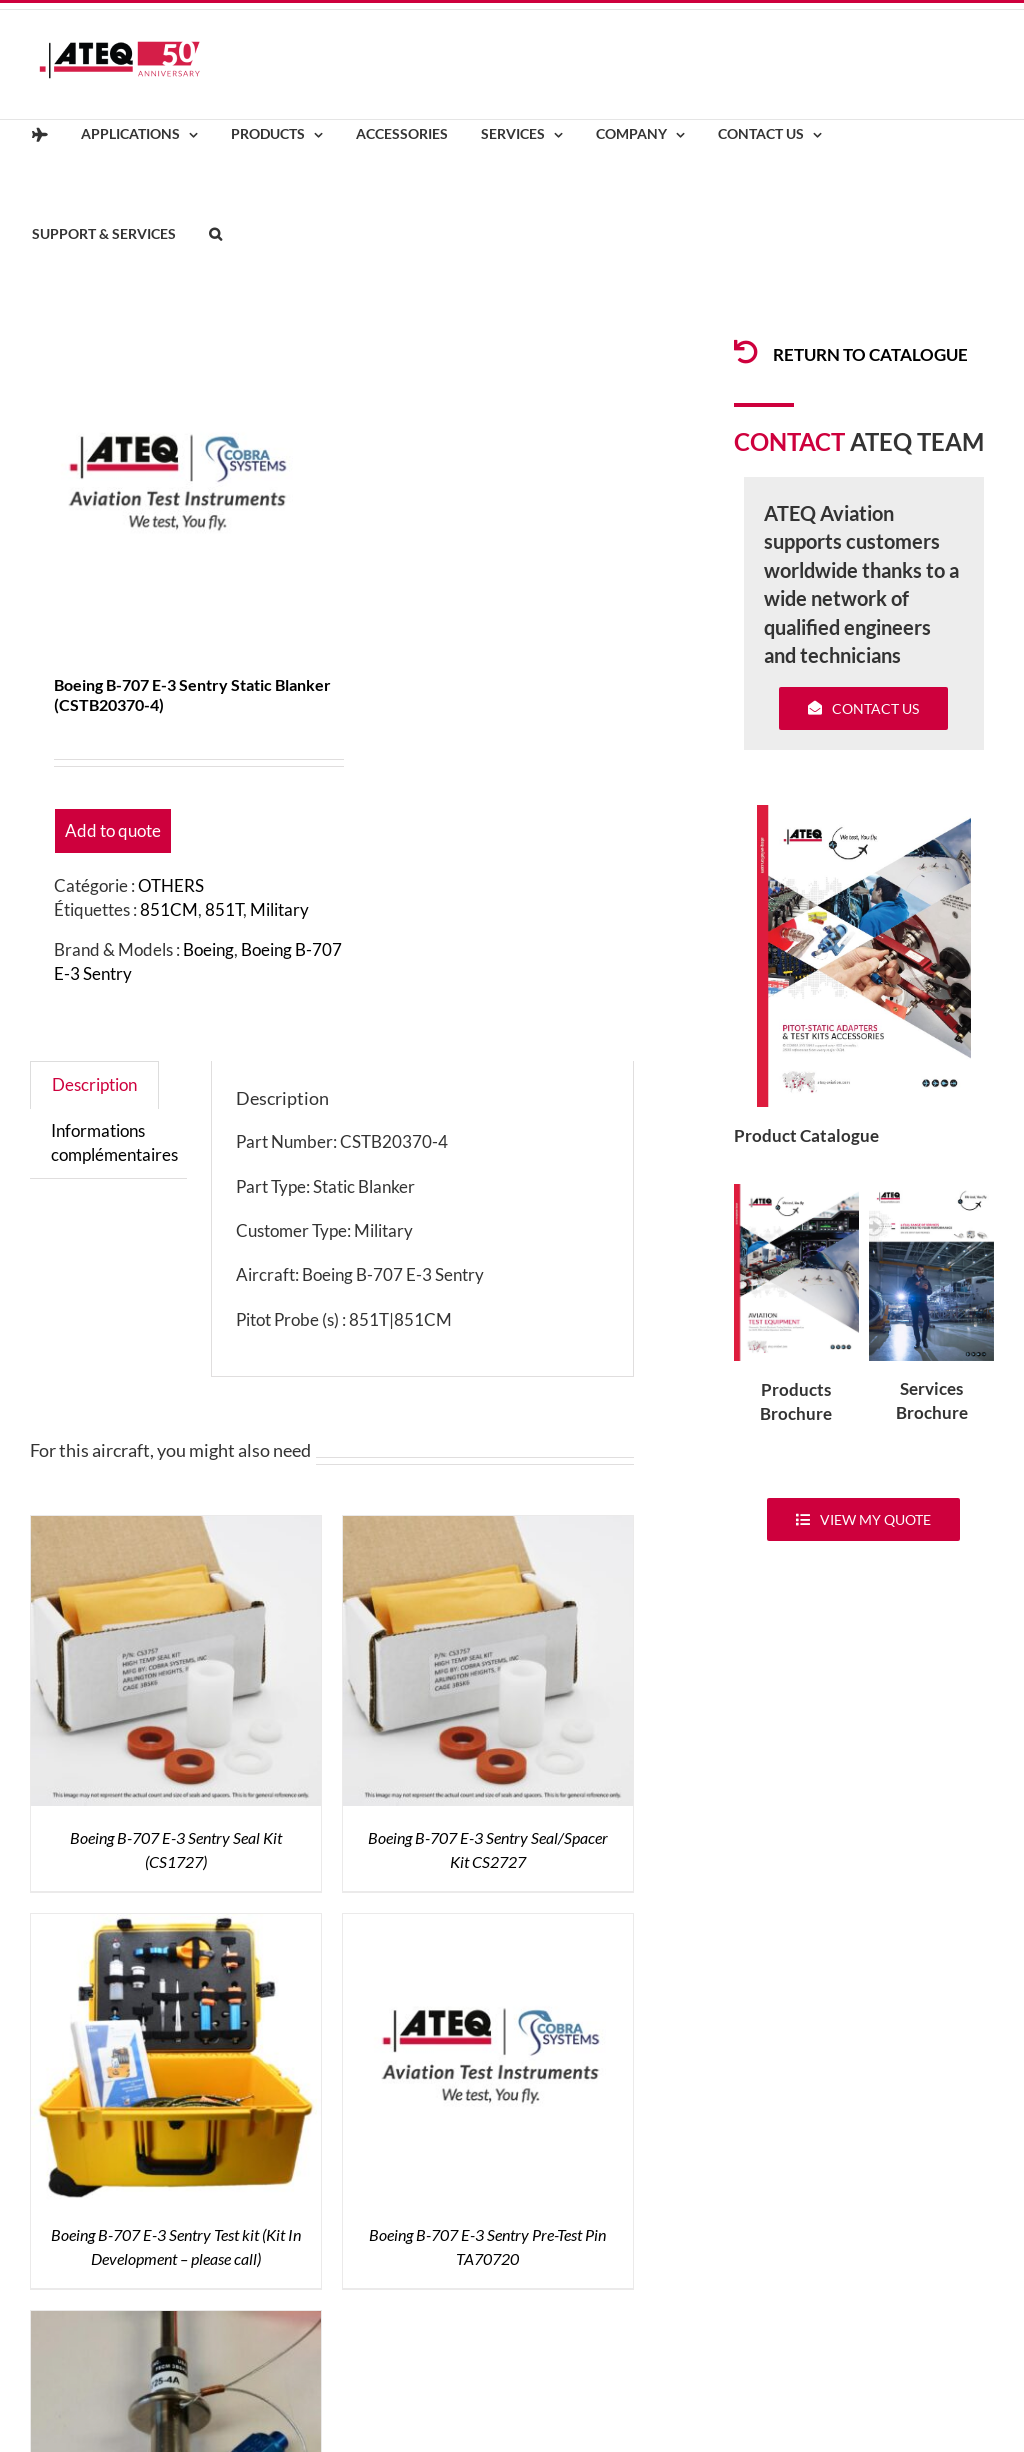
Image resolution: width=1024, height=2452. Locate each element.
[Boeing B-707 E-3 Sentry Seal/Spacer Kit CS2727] (488, 1527)
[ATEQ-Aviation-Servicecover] (931, 1192)
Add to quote (113, 830)
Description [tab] (94, 1084)
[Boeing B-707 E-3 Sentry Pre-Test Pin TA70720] (488, 1925)
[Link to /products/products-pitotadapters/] (746, 352)
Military (279, 909)
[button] (215, 235)
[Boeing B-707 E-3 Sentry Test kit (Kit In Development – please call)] (176, 1925)
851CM (169, 909)
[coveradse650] (864, 813)
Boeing (208, 949)
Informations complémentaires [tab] (114, 1142)
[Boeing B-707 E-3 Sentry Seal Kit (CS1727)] (176, 1527)
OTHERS (171, 885)
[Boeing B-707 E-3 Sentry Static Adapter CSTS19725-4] (176, 2322)
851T (224, 909)
